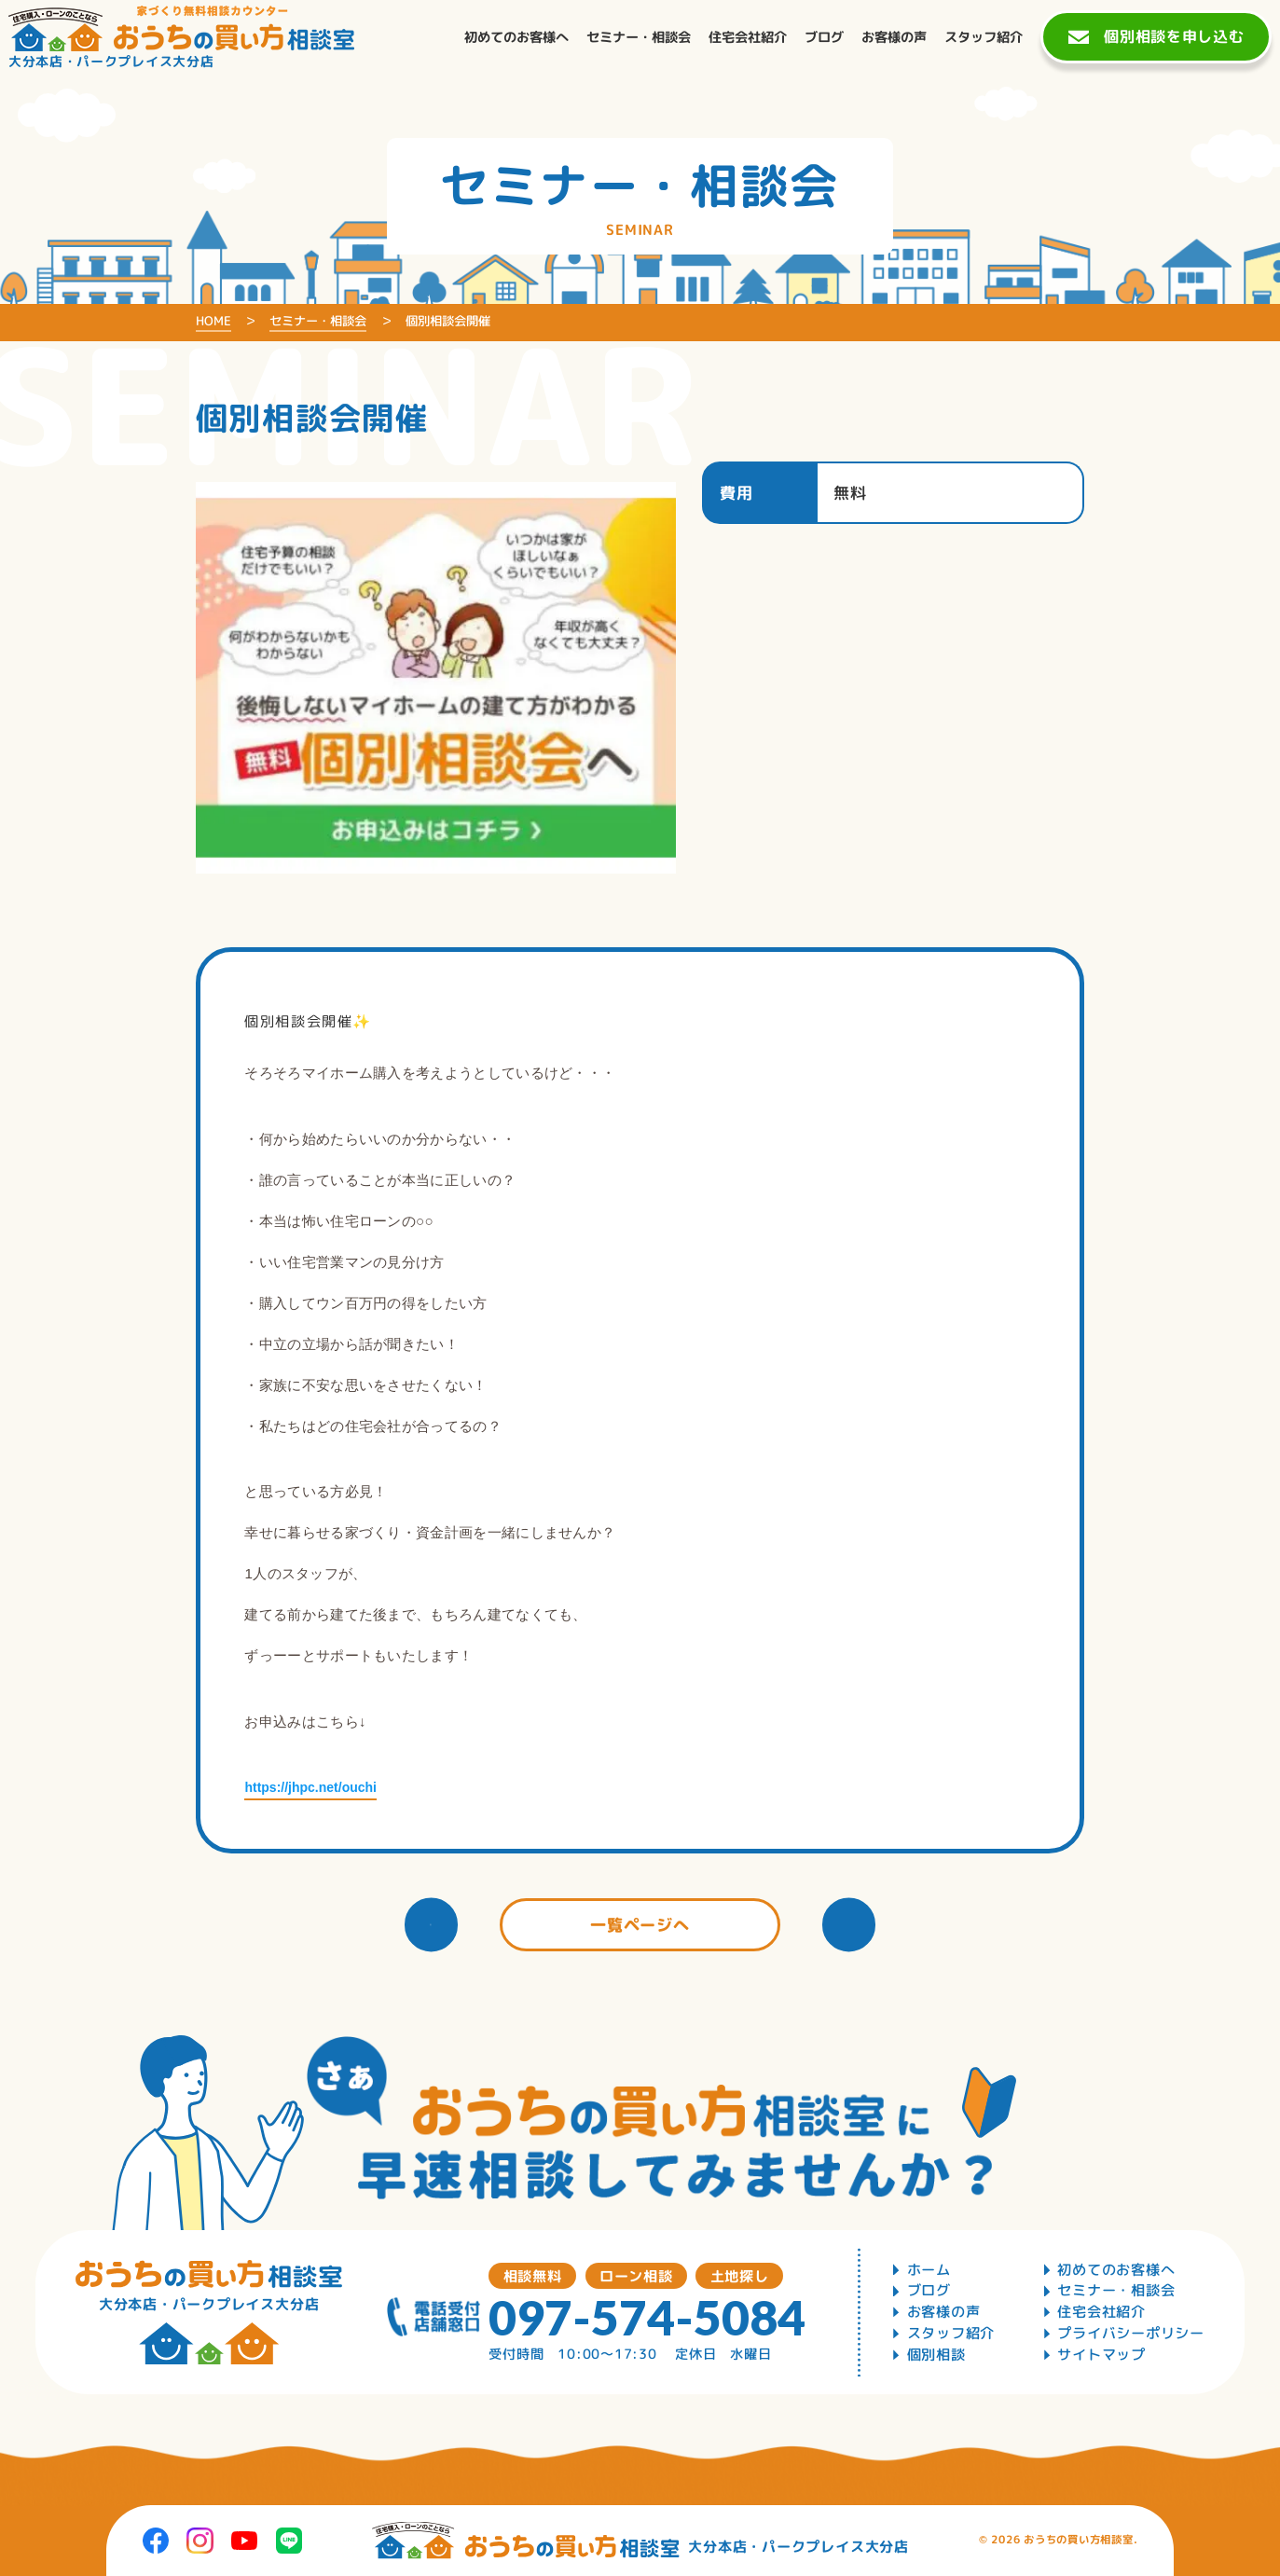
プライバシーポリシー (1130, 2333)
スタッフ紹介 (951, 2333)
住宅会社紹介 (1101, 2312)
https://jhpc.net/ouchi (310, 1787)
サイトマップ (1101, 2355)
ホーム (929, 2270)
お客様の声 (944, 2312)
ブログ (929, 2290)
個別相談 (936, 2355)
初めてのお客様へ (1116, 2270)
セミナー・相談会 (1116, 2290)
